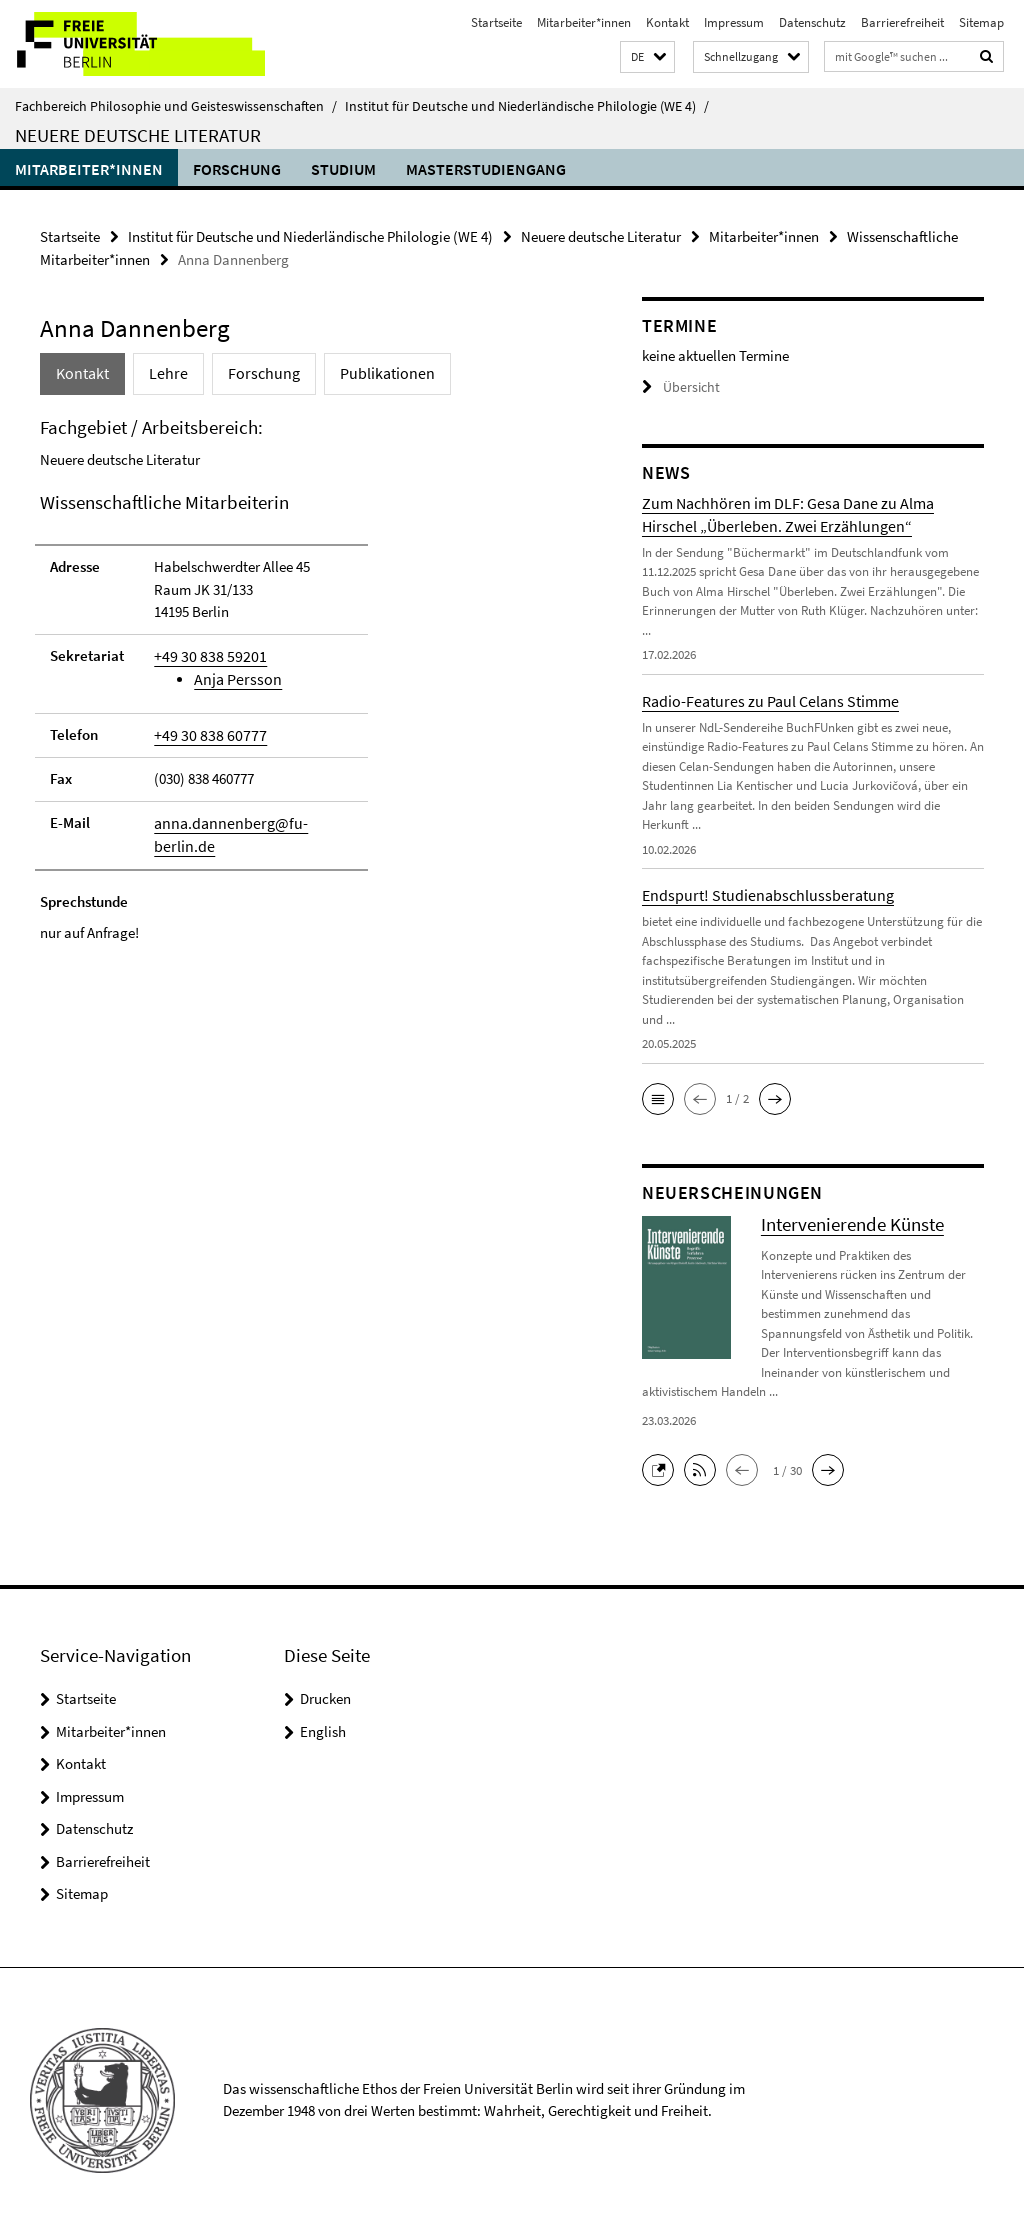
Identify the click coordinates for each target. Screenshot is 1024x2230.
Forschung (237, 169)
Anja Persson (233, 675)
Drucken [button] (325, 1696)
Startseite (496, 22)
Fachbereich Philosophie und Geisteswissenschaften (176, 106)
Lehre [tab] (163, 371)
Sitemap (981, 22)
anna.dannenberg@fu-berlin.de (252, 817)
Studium (343, 169)
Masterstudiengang (486, 169)
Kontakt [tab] (81, 371)
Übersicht (678, 385)
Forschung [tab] (252, 371)
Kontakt (667, 22)
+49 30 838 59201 (204, 653)
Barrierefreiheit (902, 22)
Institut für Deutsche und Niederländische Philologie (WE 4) (527, 106)
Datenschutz (812, 22)
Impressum (734, 22)
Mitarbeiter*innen (584, 22)
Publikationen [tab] (368, 371)
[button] (647, 57)
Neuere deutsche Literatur (138, 135)
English (323, 1729)
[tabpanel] (309, 680)
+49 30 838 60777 (204, 730)
